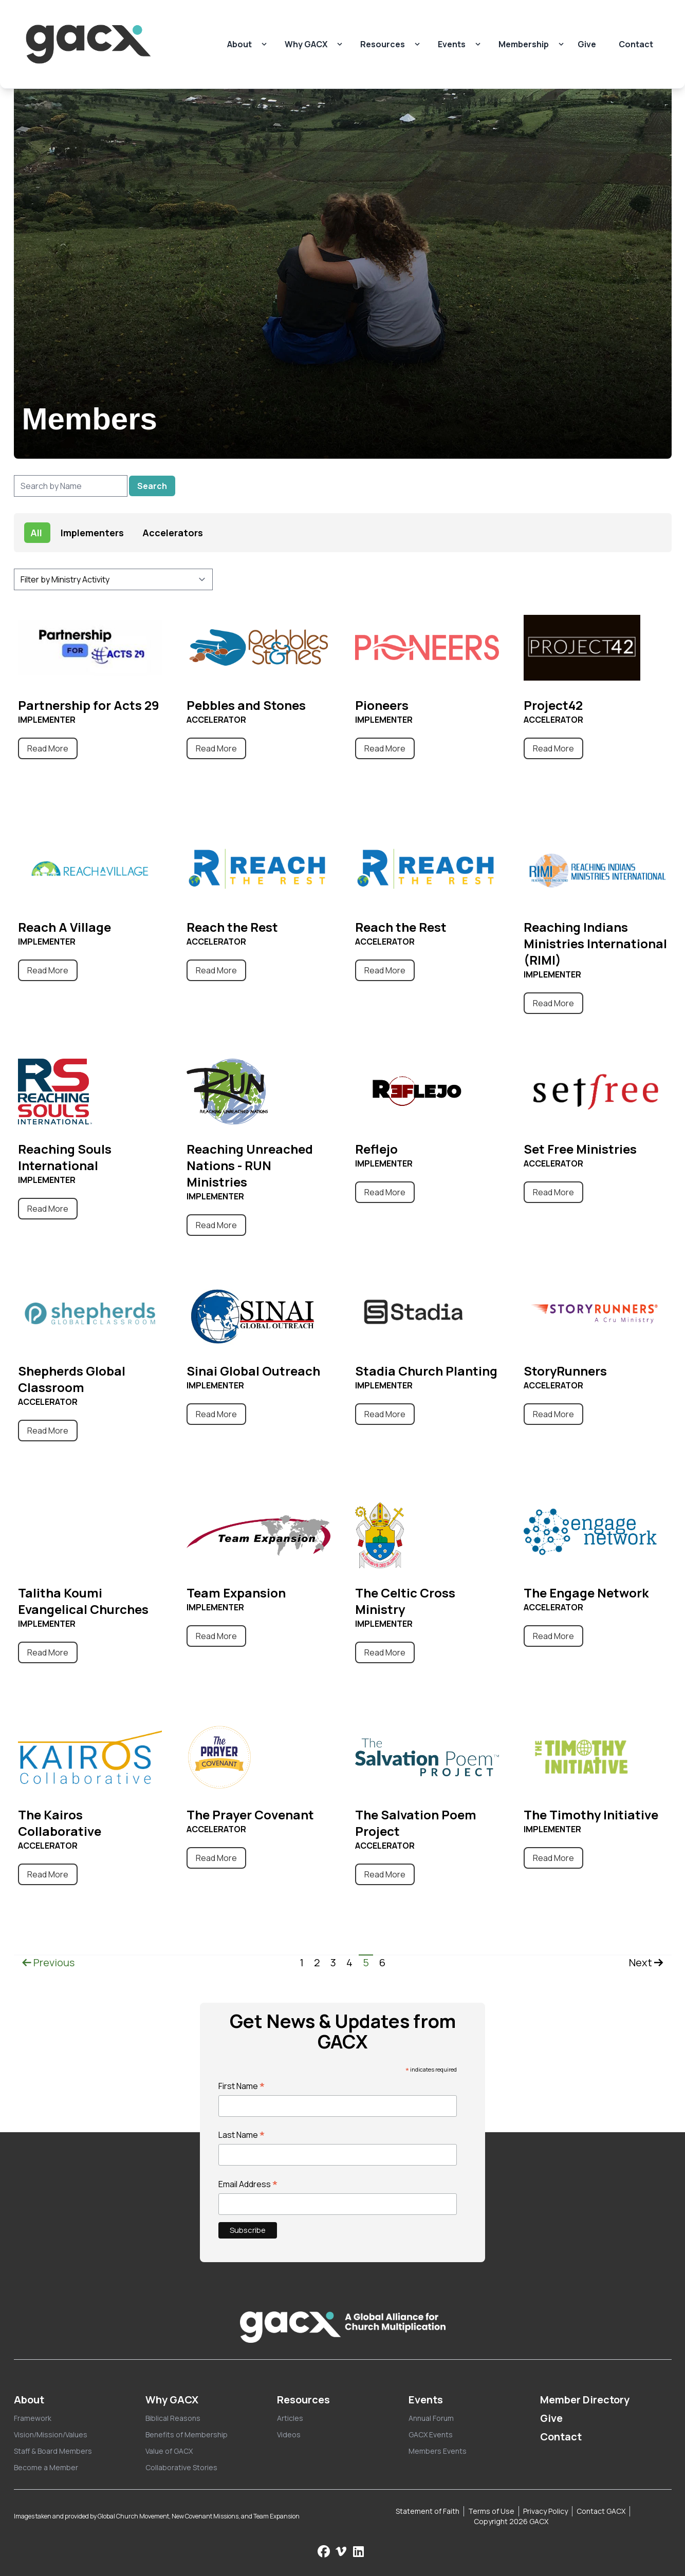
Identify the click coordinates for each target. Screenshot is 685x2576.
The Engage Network (586, 1592)
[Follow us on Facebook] (324, 2551)
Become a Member (46, 2467)
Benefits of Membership (186, 2434)
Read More (47, 748)
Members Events (438, 2451)
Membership (523, 44)
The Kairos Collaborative (59, 1822)
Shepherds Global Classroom (71, 1379)
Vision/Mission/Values (50, 2434)
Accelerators (172, 533)
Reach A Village (64, 926)
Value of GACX (169, 2451)
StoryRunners (565, 1370)
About (239, 44)
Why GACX (306, 44)
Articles (290, 2418)
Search (152, 486)
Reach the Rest (232, 926)
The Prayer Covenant (250, 1814)
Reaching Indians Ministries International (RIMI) (595, 943)
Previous (48, 1962)
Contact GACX (601, 2511)
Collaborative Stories (181, 2467)
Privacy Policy (545, 2511)
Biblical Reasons (172, 2418)
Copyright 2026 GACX (511, 2521)
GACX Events (431, 2434)
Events (452, 44)
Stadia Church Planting (426, 1370)
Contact (636, 44)
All (36, 533)
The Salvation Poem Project (415, 1822)
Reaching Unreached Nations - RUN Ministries (250, 1165)
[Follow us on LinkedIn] (358, 2551)
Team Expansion (236, 1592)
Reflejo (376, 1148)
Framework (32, 2418)
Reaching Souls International (65, 1157)
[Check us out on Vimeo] (342, 2551)
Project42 (553, 705)
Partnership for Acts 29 (88, 705)
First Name (241, 2086)
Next (646, 1962)
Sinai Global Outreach (253, 1370)
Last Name (241, 2134)
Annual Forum (431, 2418)
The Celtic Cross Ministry (405, 1601)
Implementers (92, 533)
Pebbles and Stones (246, 705)
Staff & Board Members (53, 2451)
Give (587, 44)
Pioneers (382, 705)
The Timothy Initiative (591, 1814)
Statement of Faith (427, 2511)
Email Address (248, 2184)
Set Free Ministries (580, 1148)
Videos (289, 2434)
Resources (382, 44)
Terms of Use (491, 2511)
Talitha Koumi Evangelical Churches (83, 1601)
